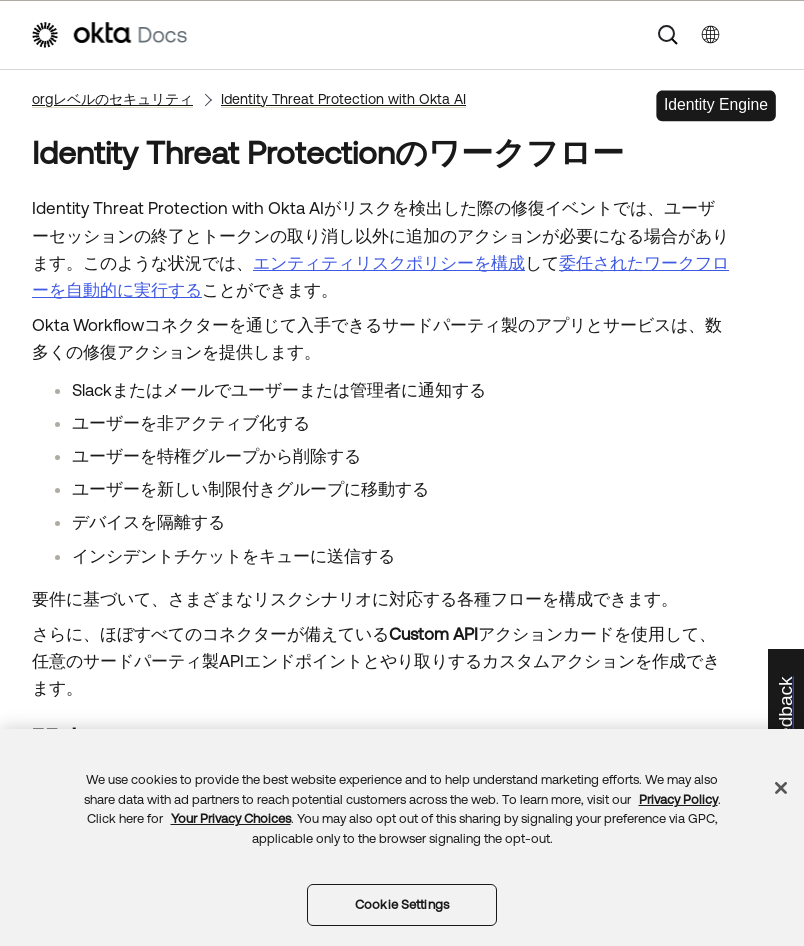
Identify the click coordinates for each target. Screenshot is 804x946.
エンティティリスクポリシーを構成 (389, 263)
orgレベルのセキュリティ (112, 99)
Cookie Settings (402, 904)
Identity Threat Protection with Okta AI (343, 99)
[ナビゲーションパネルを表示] (764, 35)
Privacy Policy (678, 799)
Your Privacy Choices (231, 818)
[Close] (781, 788)
